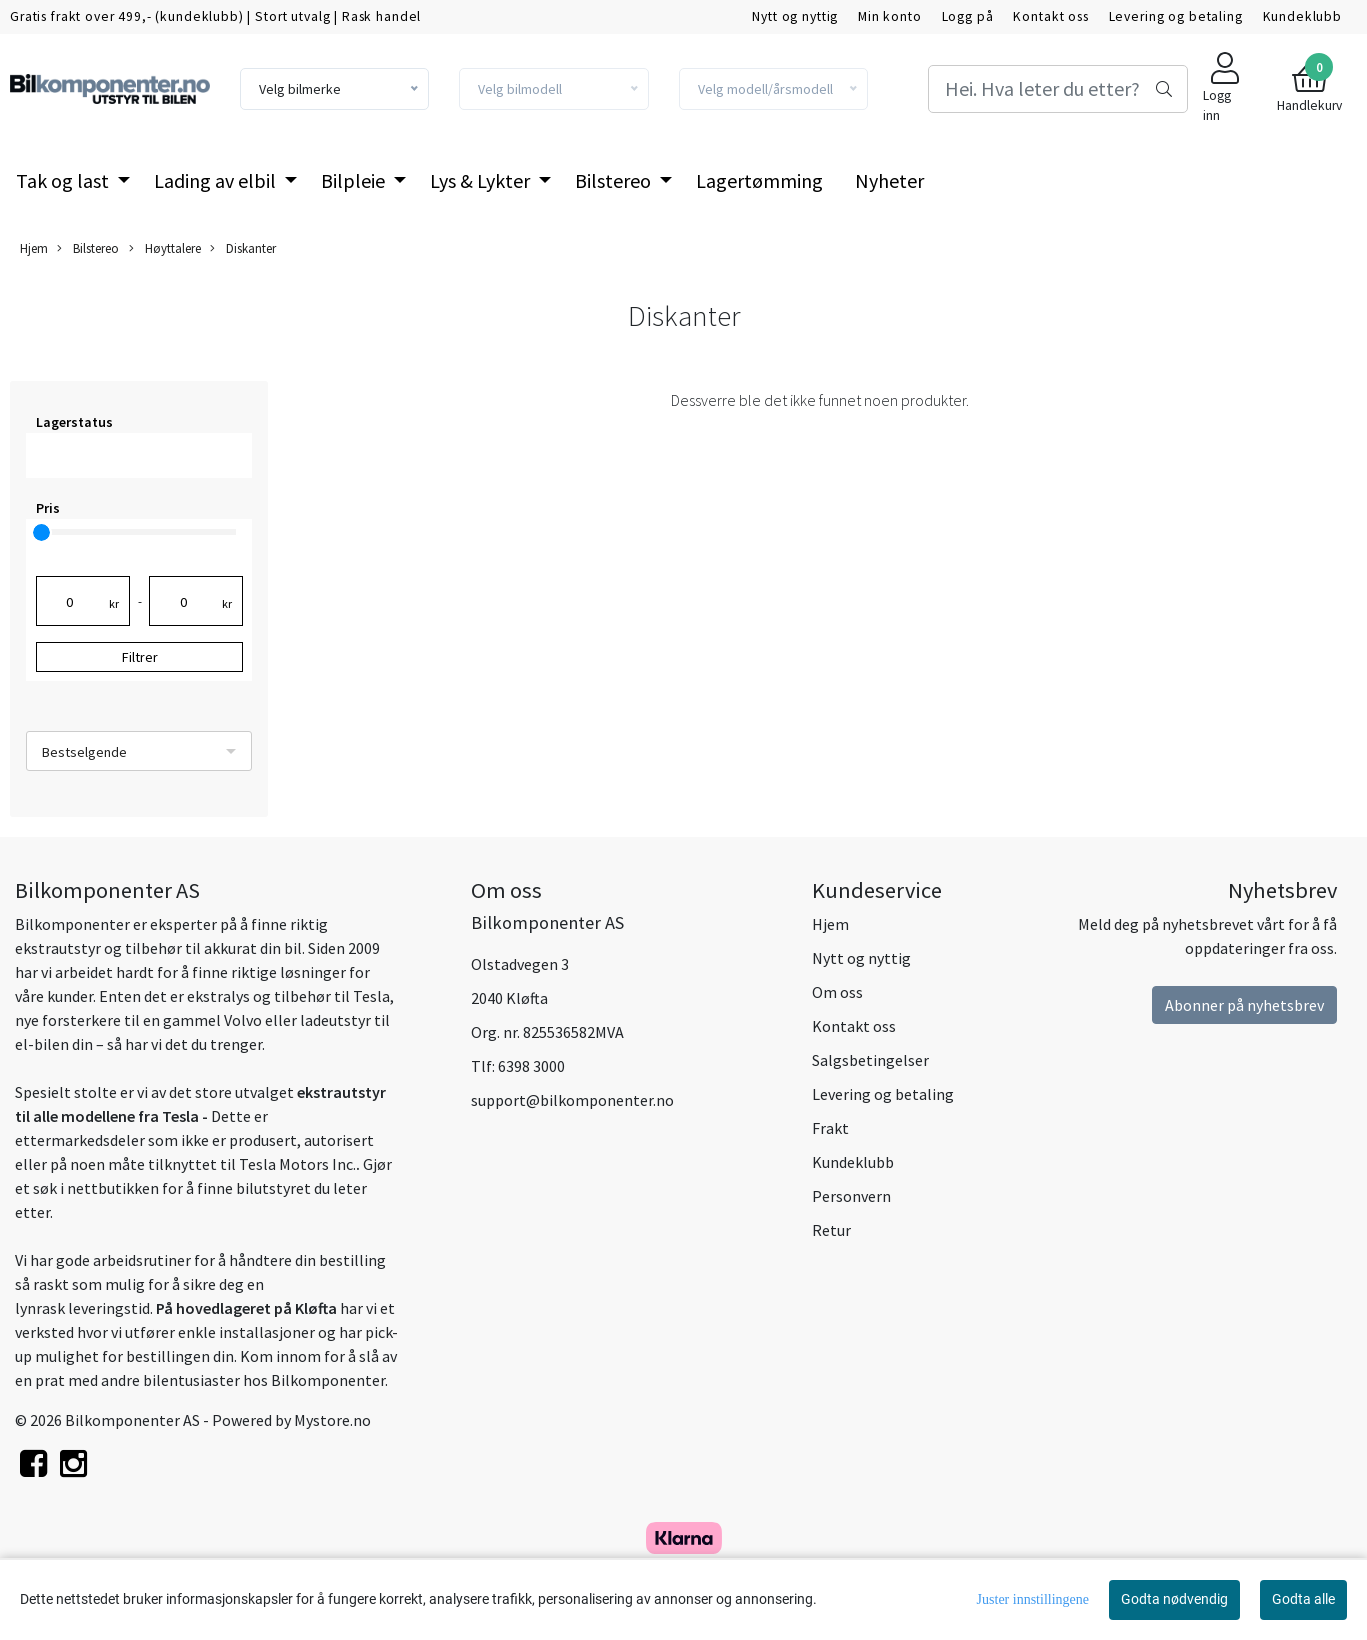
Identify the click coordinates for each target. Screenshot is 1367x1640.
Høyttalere (165, 248)
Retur (831, 1230)
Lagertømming (759, 180)
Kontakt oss (1050, 16)
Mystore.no (332, 1420)
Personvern (851, 1196)
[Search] (1058, 89)
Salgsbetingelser (870, 1060)
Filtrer (140, 657)
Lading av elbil (217, 180)
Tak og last (64, 180)
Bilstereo (615, 180)
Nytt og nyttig (795, 16)
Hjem (34, 248)
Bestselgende (84, 752)
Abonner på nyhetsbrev (1244, 1005)
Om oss (837, 992)
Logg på (968, 16)
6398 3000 (531, 1066)
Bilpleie (355, 180)
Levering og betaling (1176, 16)
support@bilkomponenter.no (572, 1100)
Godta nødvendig (1174, 1599)
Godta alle (1303, 1599)
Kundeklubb (1303, 16)
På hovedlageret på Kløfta (246, 1308)
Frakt (830, 1128)
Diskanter (243, 248)
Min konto (890, 16)
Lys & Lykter (482, 180)
